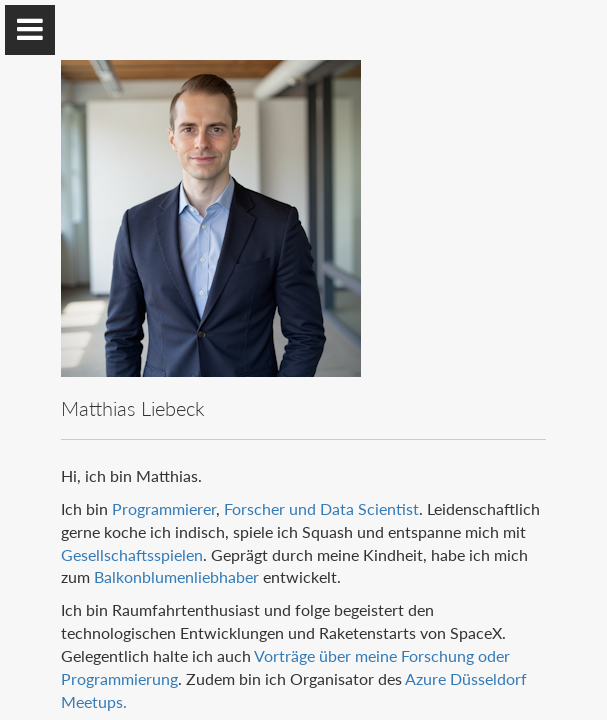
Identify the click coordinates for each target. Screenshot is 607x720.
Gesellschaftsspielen (132, 554)
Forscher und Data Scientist (321, 508)
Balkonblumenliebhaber (176, 576)
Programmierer (164, 508)
